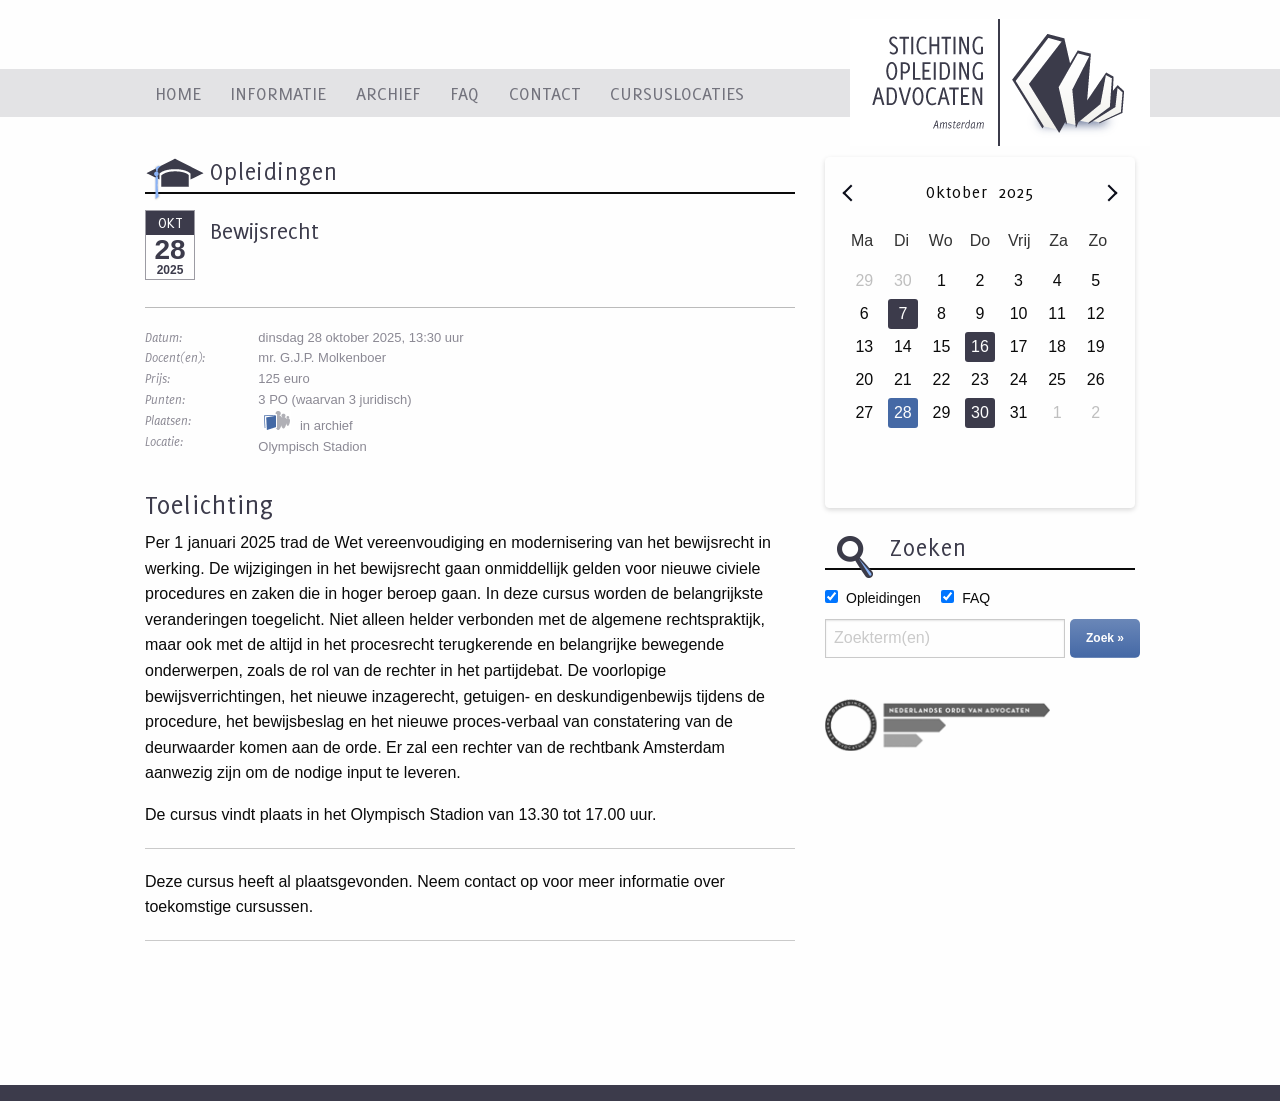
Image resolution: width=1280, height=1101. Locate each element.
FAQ (464, 93)
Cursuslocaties (677, 93)
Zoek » (1105, 638)
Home (178, 93)
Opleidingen (883, 598)
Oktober (960, 192)
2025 (1016, 192)
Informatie (278, 93)
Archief (388, 93)
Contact (545, 93)
